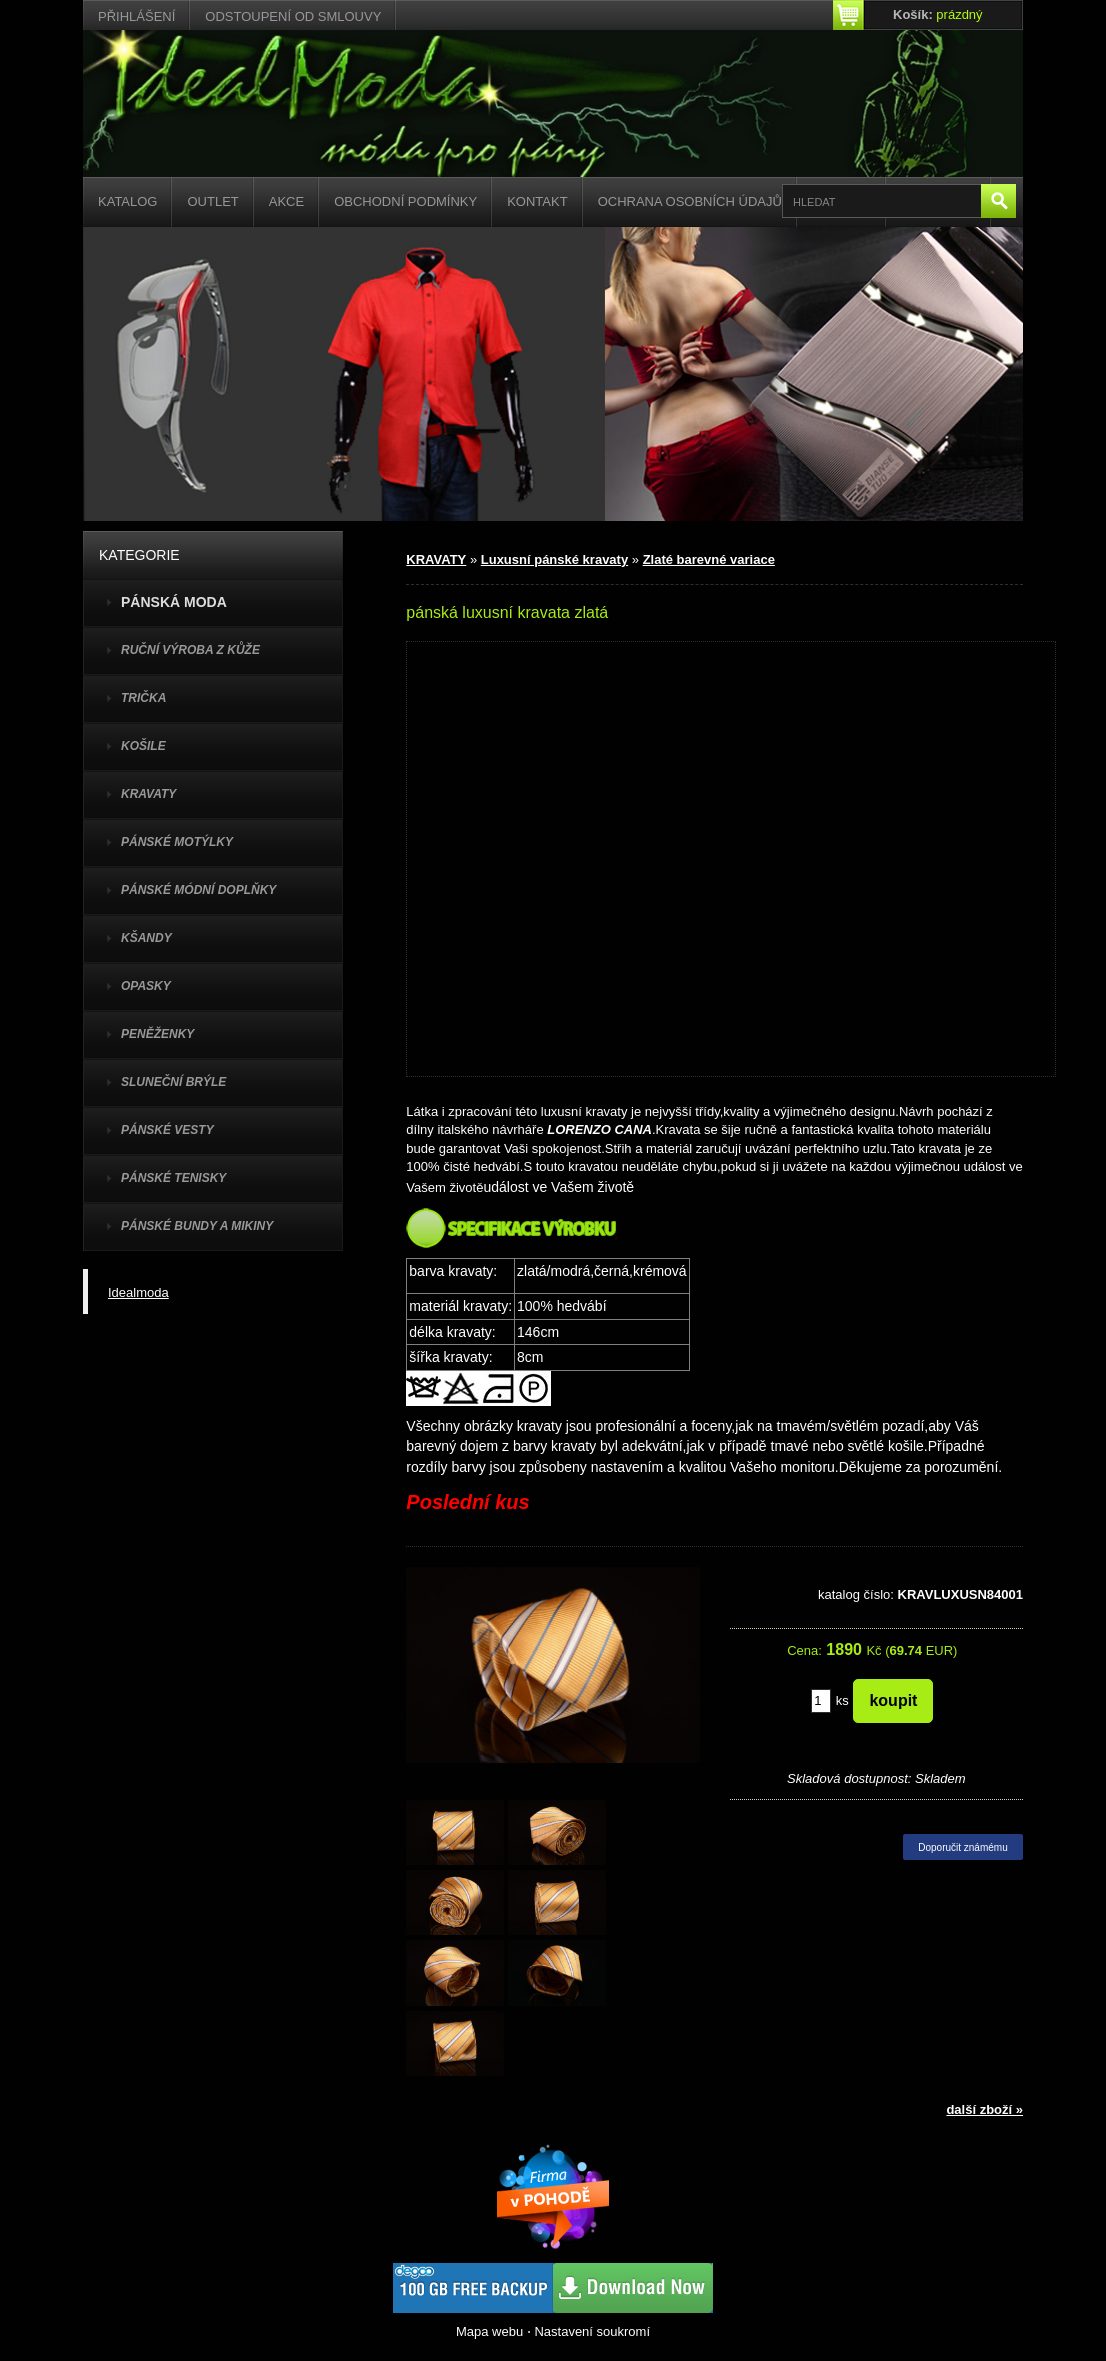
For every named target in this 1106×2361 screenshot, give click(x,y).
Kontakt (537, 201)
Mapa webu (489, 2331)
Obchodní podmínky (405, 201)
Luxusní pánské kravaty (554, 559)
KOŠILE (143, 746)
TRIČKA (143, 698)
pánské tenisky (173, 1178)
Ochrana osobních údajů (690, 201)
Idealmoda (138, 1292)
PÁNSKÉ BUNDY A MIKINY (197, 1226)
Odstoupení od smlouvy (293, 16)
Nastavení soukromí (592, 2331)
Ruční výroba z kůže (190, 650)
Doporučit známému (962, 1847)
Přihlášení (136, 16)
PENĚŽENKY (157, 1034)
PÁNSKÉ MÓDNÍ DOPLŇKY (198, 890)
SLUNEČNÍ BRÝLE (173, 1082)
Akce (286, 201)
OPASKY (146, 986)
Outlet (212, 201)
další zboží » (984, 2109)
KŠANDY (146, 938)
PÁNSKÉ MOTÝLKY (177, 842)
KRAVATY (148, 794)
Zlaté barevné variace (709, 559)
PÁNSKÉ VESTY (167, 1130)
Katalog (127, 201)
